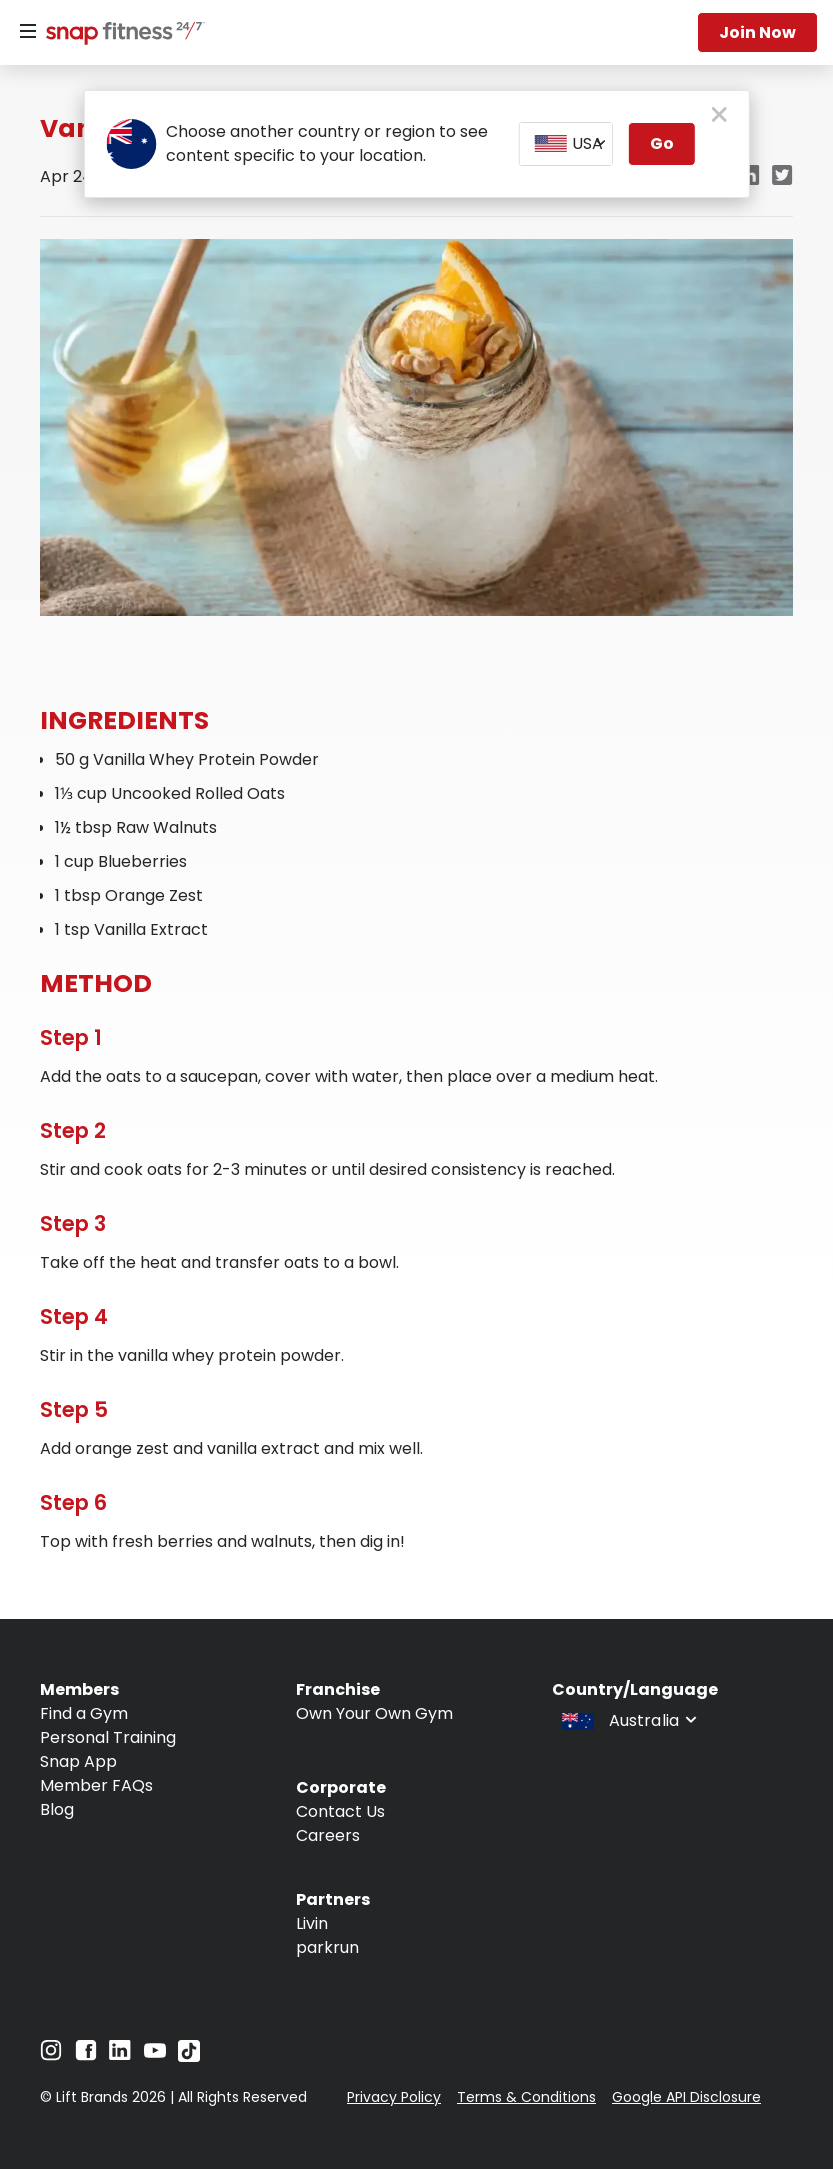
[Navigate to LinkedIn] (120, 2054)
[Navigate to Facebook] (86, 2055)
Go (662, 143)
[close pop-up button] (719, 116)
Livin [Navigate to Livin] (312, 1923)
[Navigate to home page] (121, 35)
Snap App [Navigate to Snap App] (78, 1761)
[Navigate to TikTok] (189, 2056)
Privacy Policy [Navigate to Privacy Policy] (394, 2097)
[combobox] (566, 144)
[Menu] (28, 32)
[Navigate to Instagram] (51, 2055)
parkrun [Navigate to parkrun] (327, 1947)
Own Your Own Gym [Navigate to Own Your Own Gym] (374, 1713)
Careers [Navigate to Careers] (328, 1835)
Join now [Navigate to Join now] (757, 32)
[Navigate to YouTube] (155, 2055)
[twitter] (782, 176)
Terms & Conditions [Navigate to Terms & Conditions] (526, 2097)
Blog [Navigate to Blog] (57, 1809)
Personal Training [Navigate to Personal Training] (108, 1737)
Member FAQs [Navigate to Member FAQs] (96, 1785)
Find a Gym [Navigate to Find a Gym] (84, 1713)
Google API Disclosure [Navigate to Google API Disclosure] (686, 2097)
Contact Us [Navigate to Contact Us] (340, 1811)
